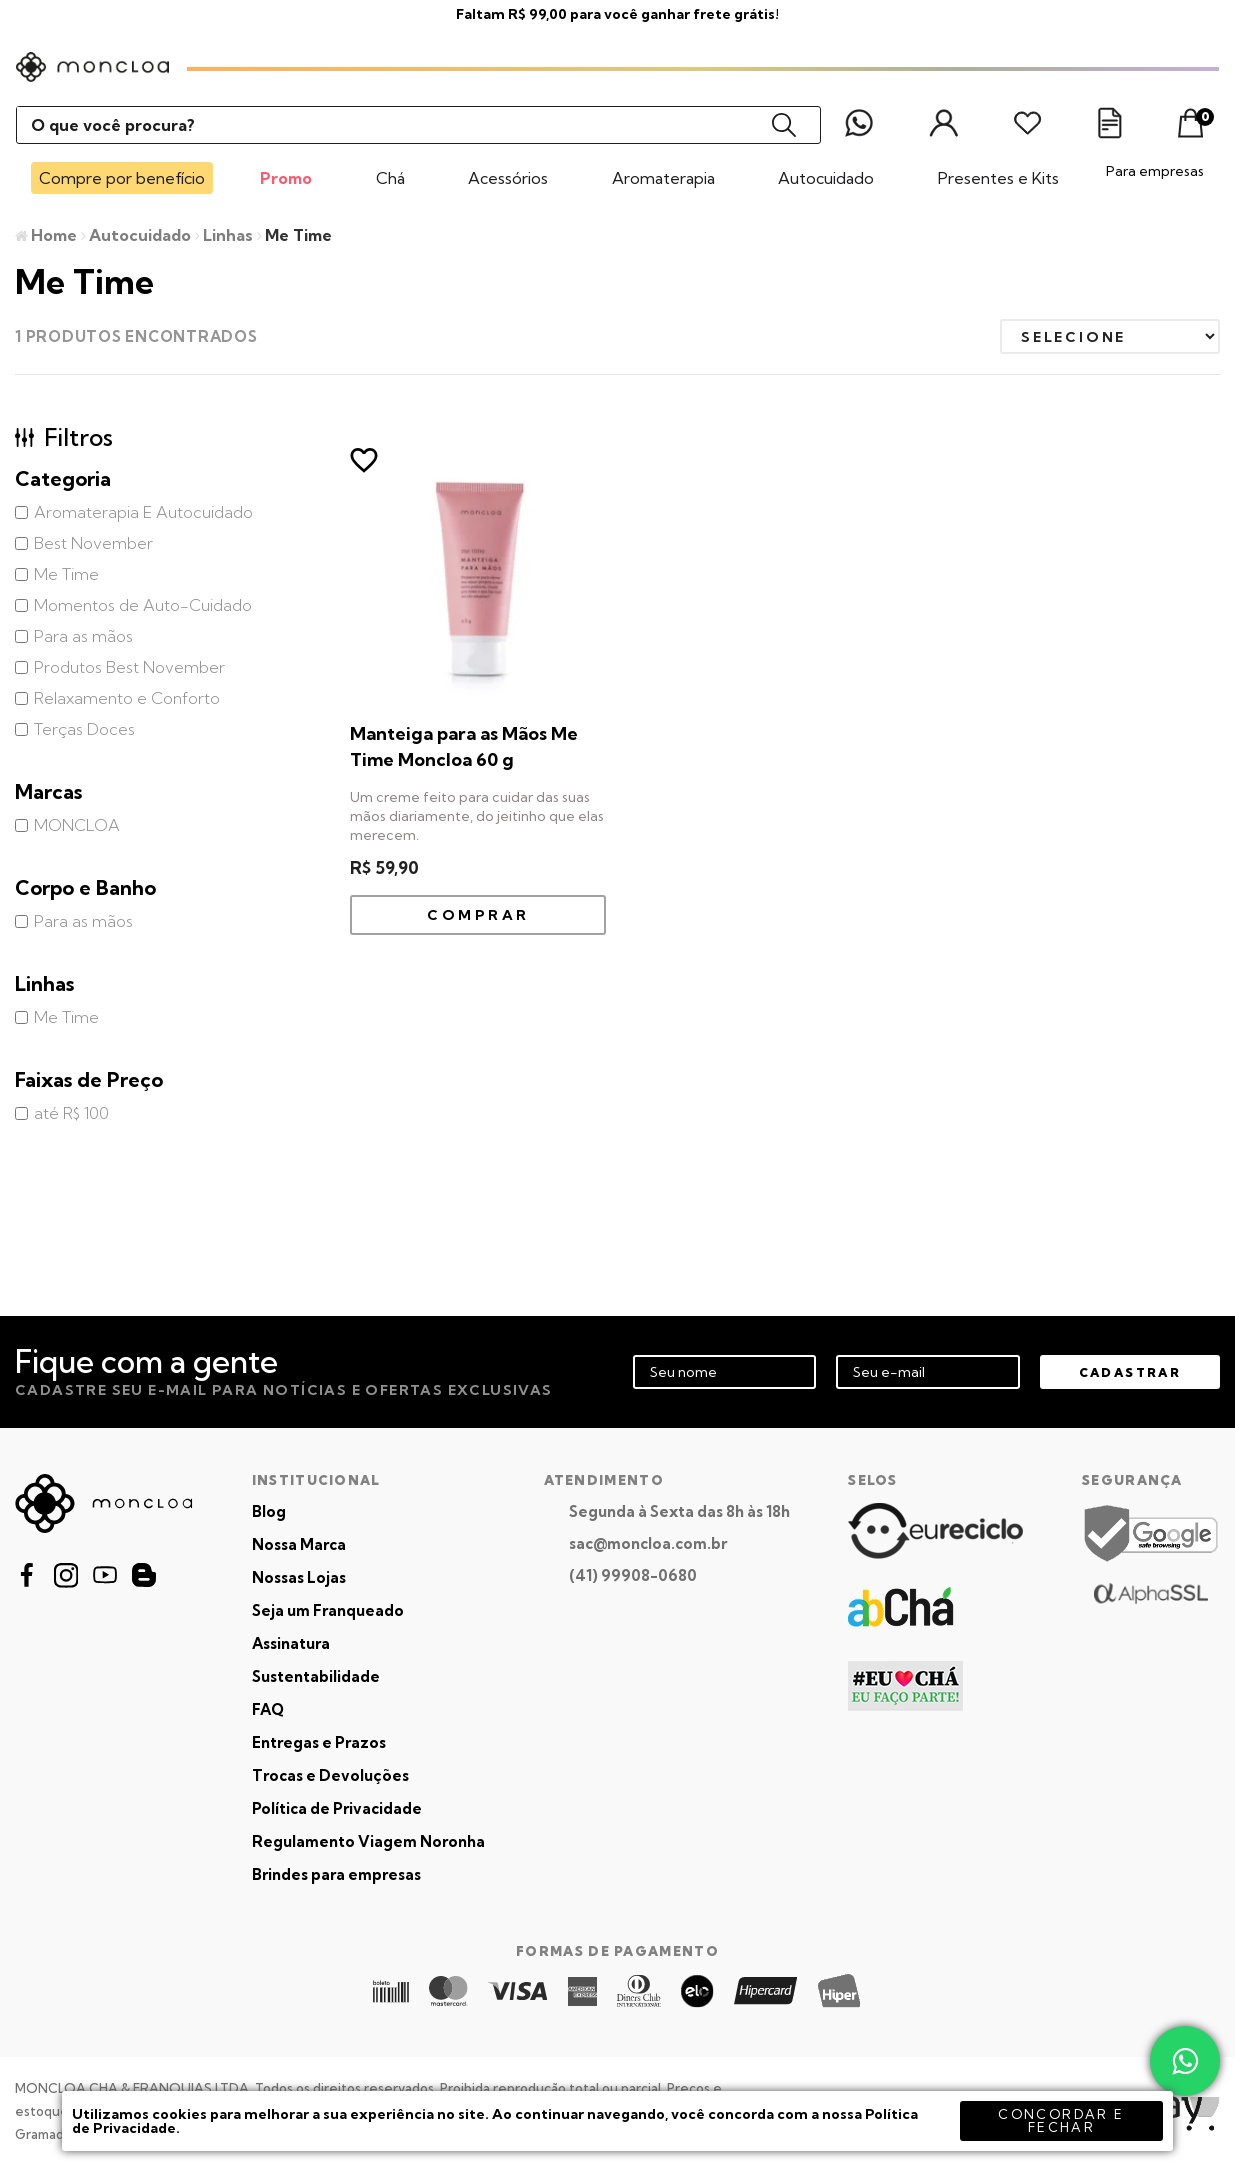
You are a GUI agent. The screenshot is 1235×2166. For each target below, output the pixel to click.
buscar (784, 125)
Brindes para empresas (336, 1874)
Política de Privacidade (337, 1808)
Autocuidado (826, 178)
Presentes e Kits (998, 178)
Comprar (478, 915)
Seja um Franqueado (328, 1610)
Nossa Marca (299, 1544)
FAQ (268, 1709)
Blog (269, 1511)
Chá (390, 178)
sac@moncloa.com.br (648, 1543)
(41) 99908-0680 (633, 1575)
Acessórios (508, 178)
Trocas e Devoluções (330, 1775)
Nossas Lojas (299, 1577)
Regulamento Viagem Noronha (368, 1841)
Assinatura (291, 1643)
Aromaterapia (663, 178)
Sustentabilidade (316, 1676)
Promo (286, 178)
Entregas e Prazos (319, 1742)
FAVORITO (364, 460)
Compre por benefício (122, 178)
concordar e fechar (1061, 2120)
